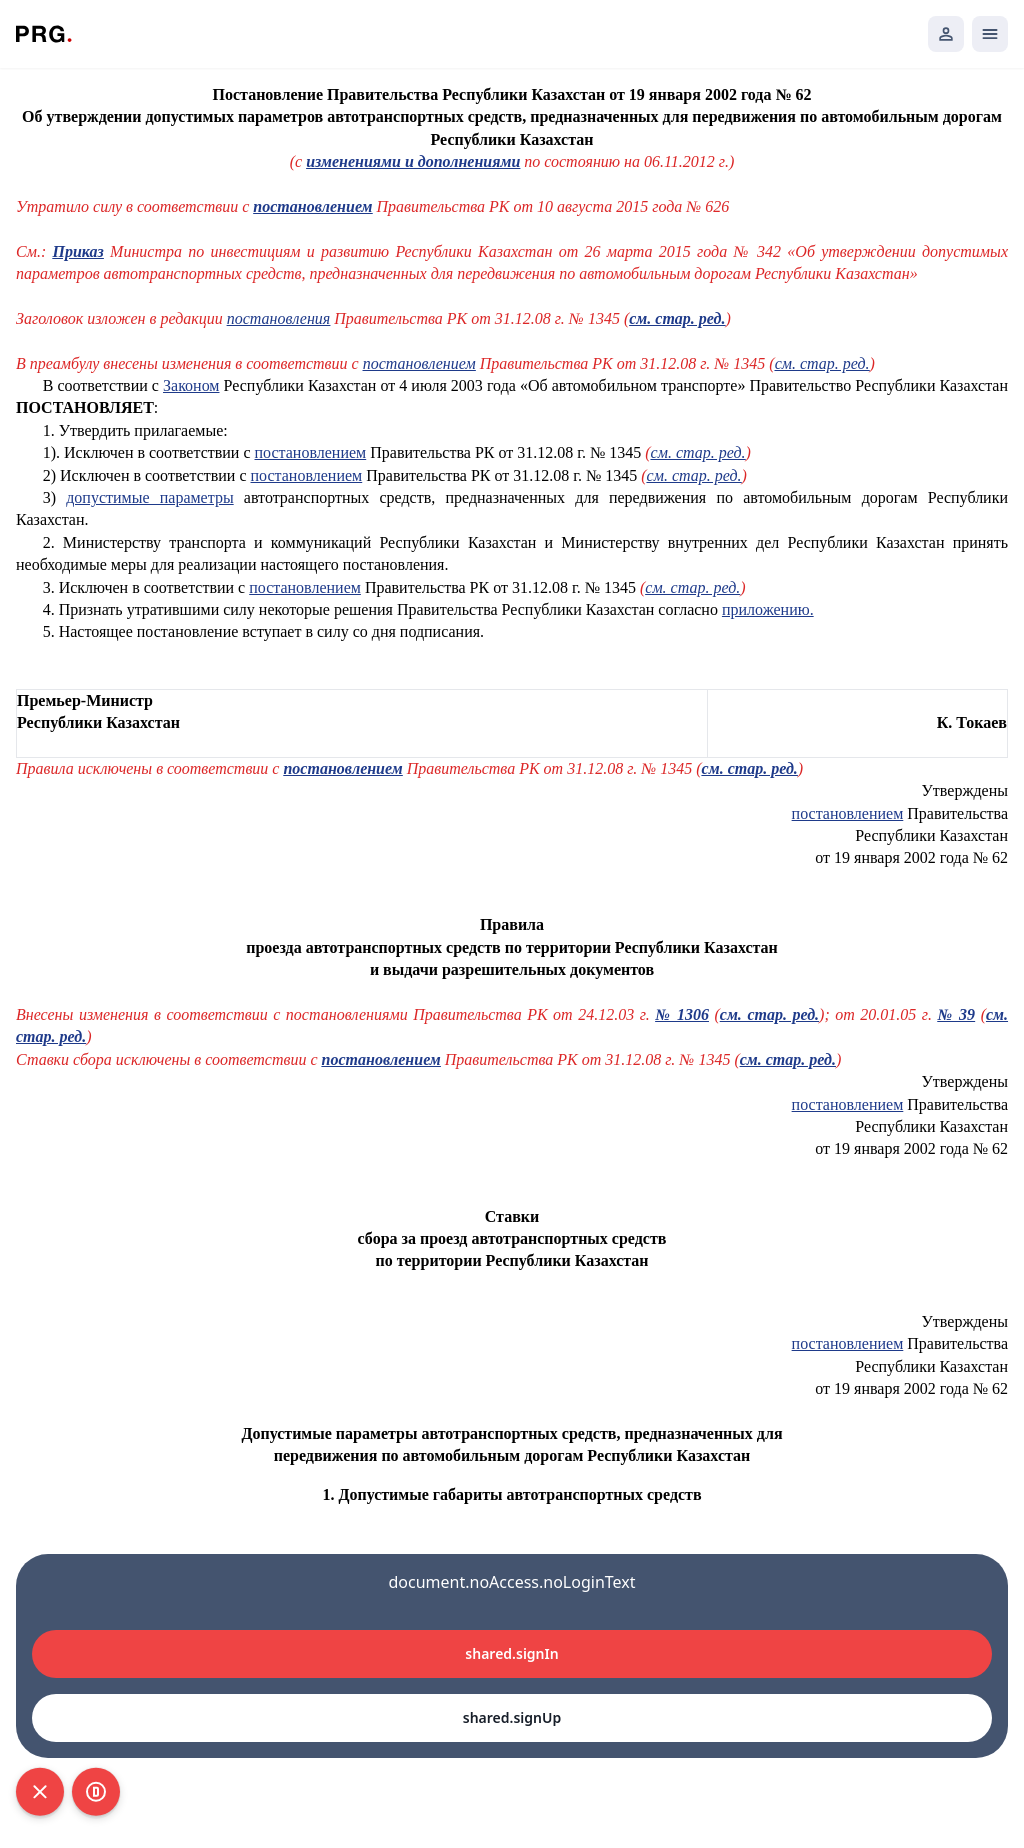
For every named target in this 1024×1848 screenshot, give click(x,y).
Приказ (77, 251)
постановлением (312, 206)
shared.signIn (511, 1653)
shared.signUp (512, 1717)
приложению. (768, 609)
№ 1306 (682, 1014)
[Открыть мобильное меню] (990, 34)
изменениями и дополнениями (413, 161)
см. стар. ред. (677, 318)
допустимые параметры (149, 497)
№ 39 (956, 1014)
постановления (279, 318)
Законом (191, 385)
